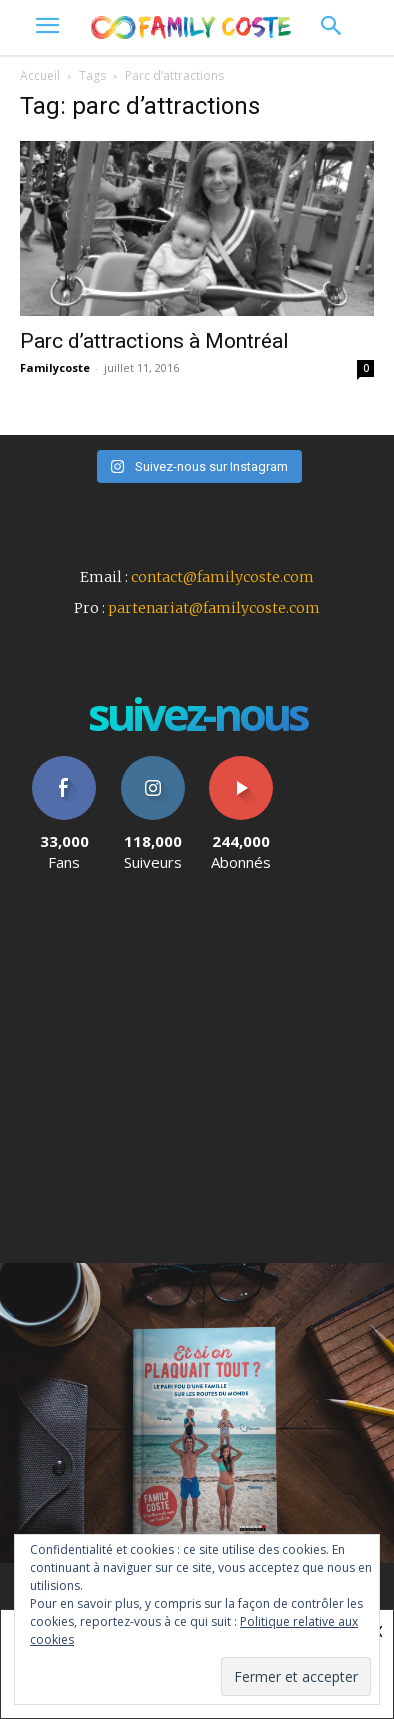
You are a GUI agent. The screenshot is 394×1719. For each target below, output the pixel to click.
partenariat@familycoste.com (214, 608)
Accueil (40, 75)
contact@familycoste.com (222, 577)
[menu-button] (47, 28)
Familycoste (55, 367)
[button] (330, 27)
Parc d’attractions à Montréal (154, 341)
